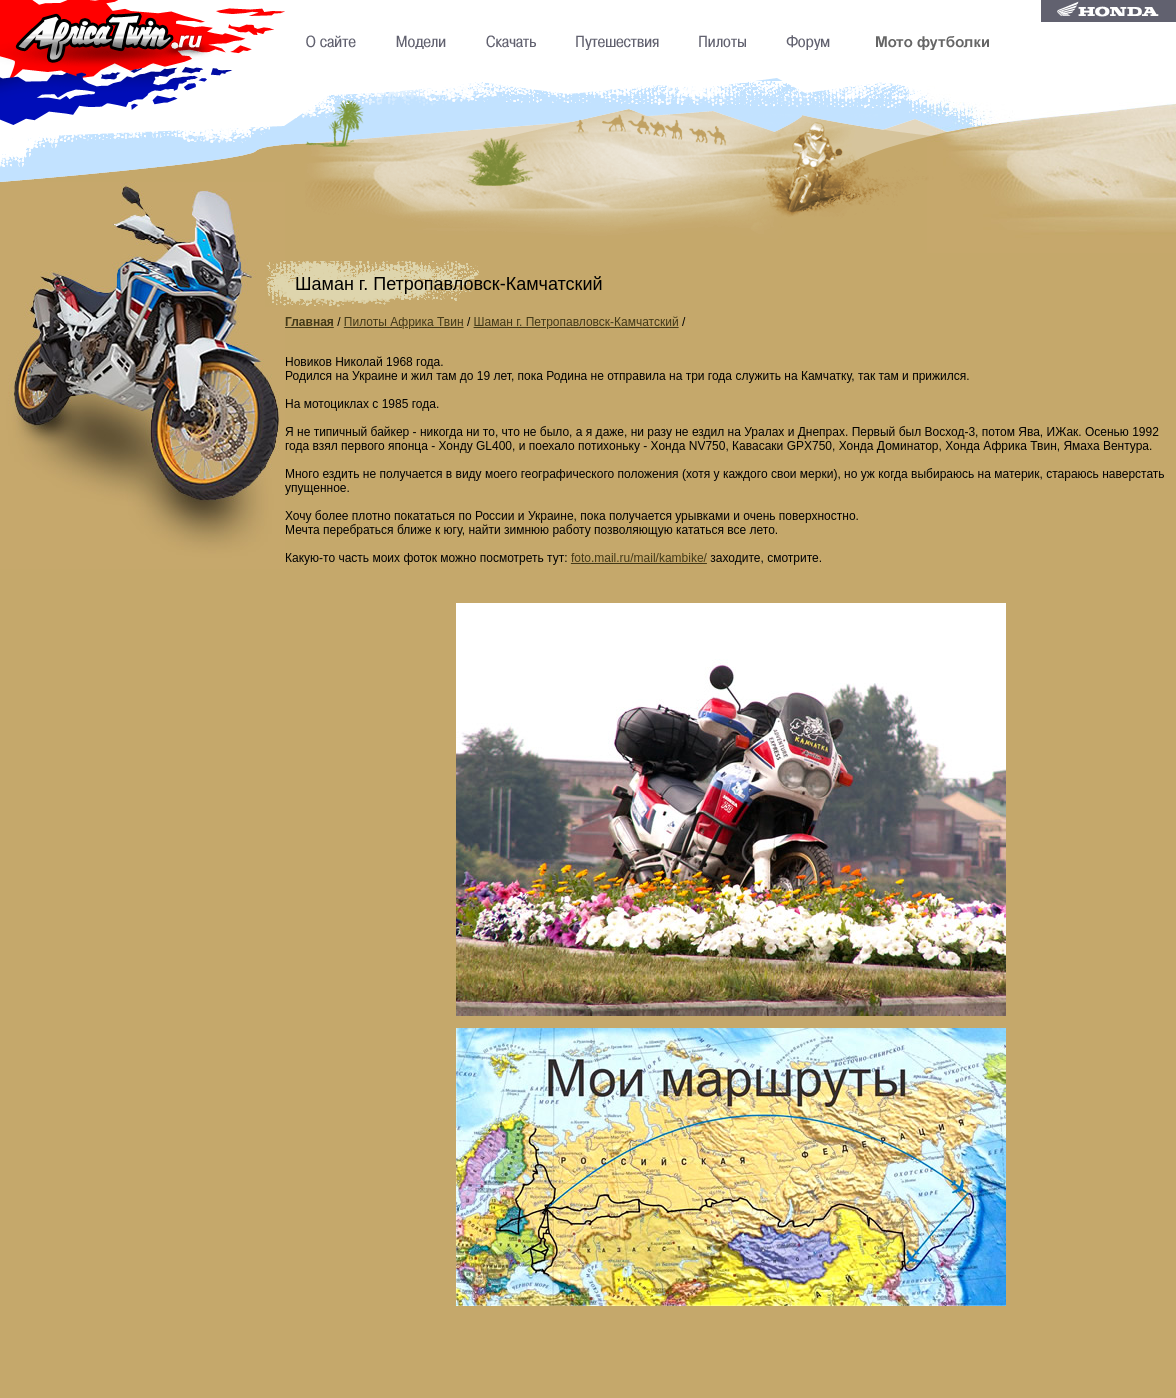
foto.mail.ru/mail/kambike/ (639, 558)
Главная (309, 322)
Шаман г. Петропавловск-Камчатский (576, 322)
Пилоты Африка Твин (404, 322)
